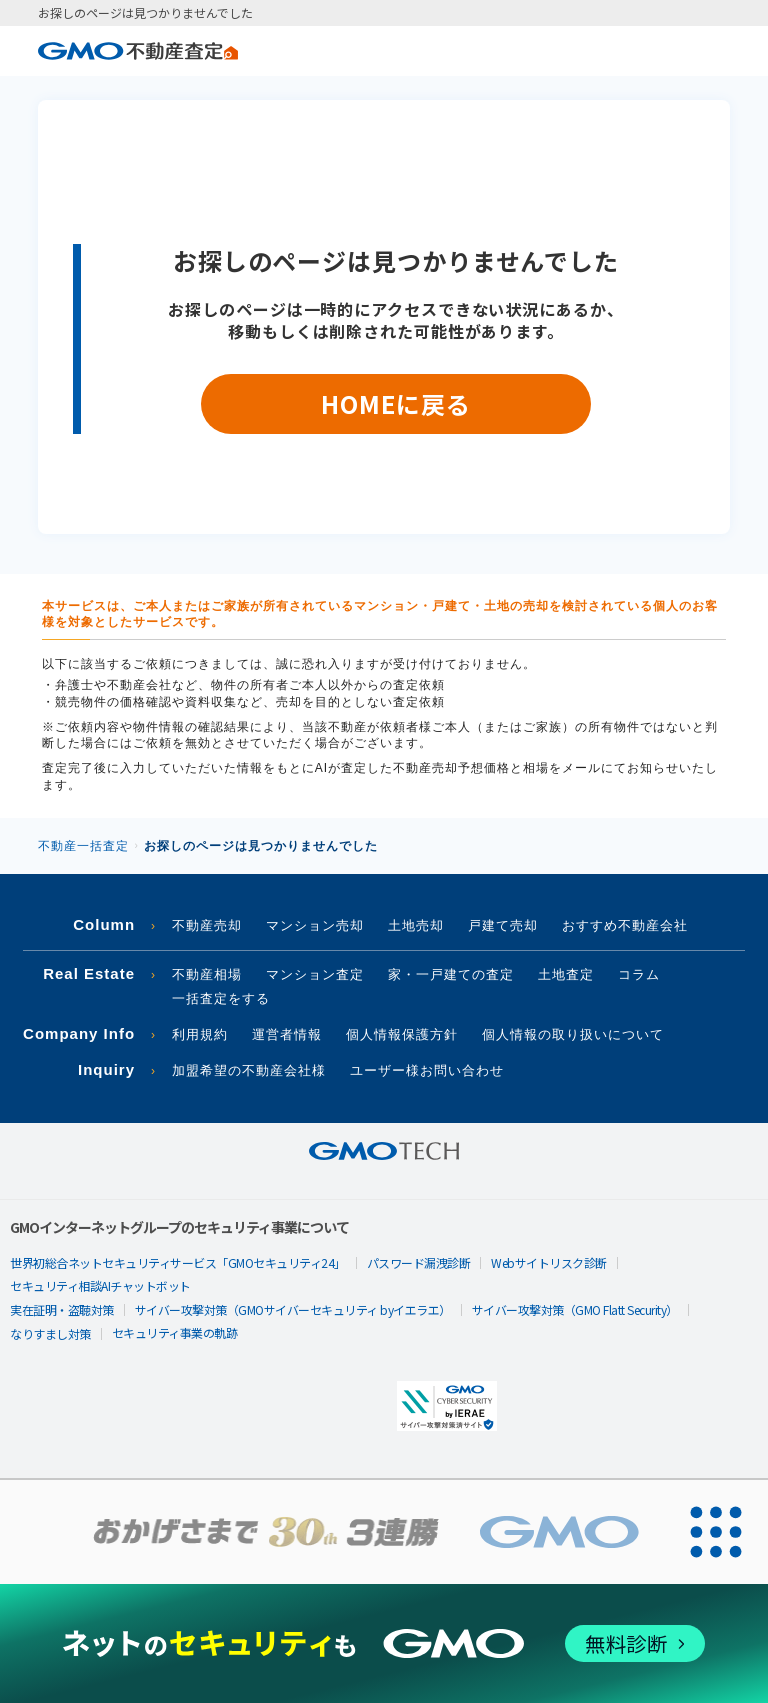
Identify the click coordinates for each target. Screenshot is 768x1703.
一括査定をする (221, 998)
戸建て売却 (503, 925)
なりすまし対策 (50, 1333)
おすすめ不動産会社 (625, 925)
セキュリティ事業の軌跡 (175, 1332)
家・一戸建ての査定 (451, 974)
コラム (639, 974)
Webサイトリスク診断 (549, 1262)
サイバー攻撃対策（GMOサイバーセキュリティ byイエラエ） (293, 1309)
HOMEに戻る (395, 403)
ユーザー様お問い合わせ (427, 1070)
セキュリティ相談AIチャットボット (100, 1285)
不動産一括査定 (83, 846)
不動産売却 (207, 925)
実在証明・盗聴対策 (62, 1309)
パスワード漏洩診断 (419, 1262)
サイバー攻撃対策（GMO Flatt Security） (575, 1309)
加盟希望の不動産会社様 (249, 1070)
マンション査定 (315, 974)
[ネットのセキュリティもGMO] (383, 1643)
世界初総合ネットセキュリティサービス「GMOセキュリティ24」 (178, 1262)
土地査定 (566, 974)
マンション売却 (315, 925)
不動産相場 (207, 974)
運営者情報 (287, 1034)
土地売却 (416, 925)
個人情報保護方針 (402, 1034)
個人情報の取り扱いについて (573, 1034)
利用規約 (200, 1034)
